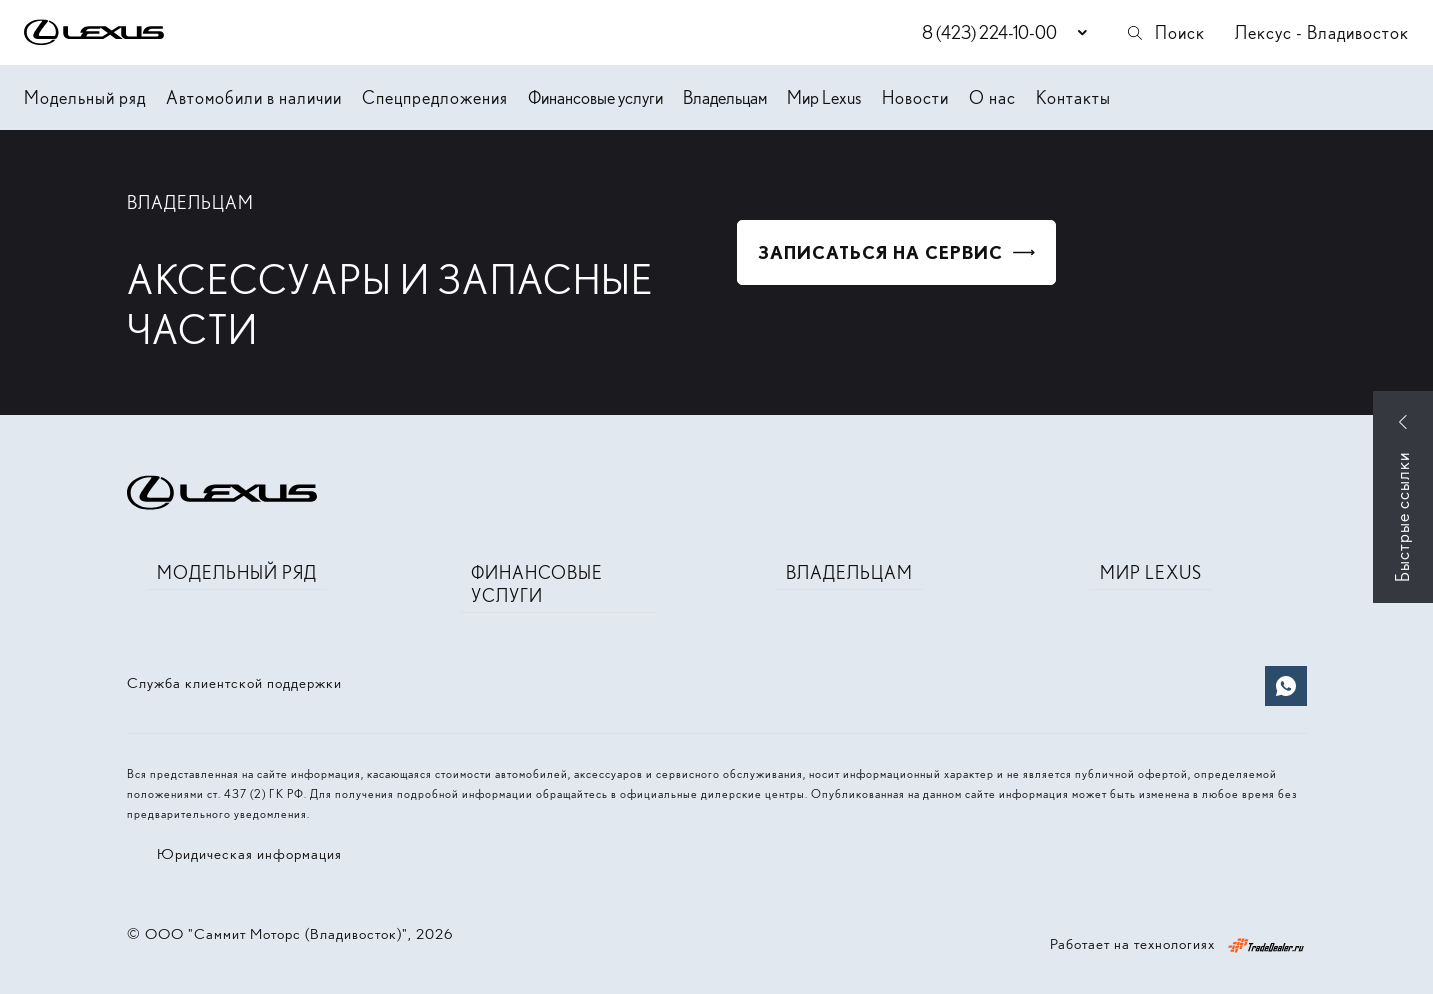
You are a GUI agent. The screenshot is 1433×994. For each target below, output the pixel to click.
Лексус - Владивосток (1322, 32)
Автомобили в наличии (254, 97)
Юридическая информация (249, 854)
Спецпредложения (435, 97)
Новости (915, 97)
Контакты (1073, 97)
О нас (992, 97)
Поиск (1165, 32)
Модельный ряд (85, 97)
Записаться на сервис (880, 252)
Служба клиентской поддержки (234, 683)
